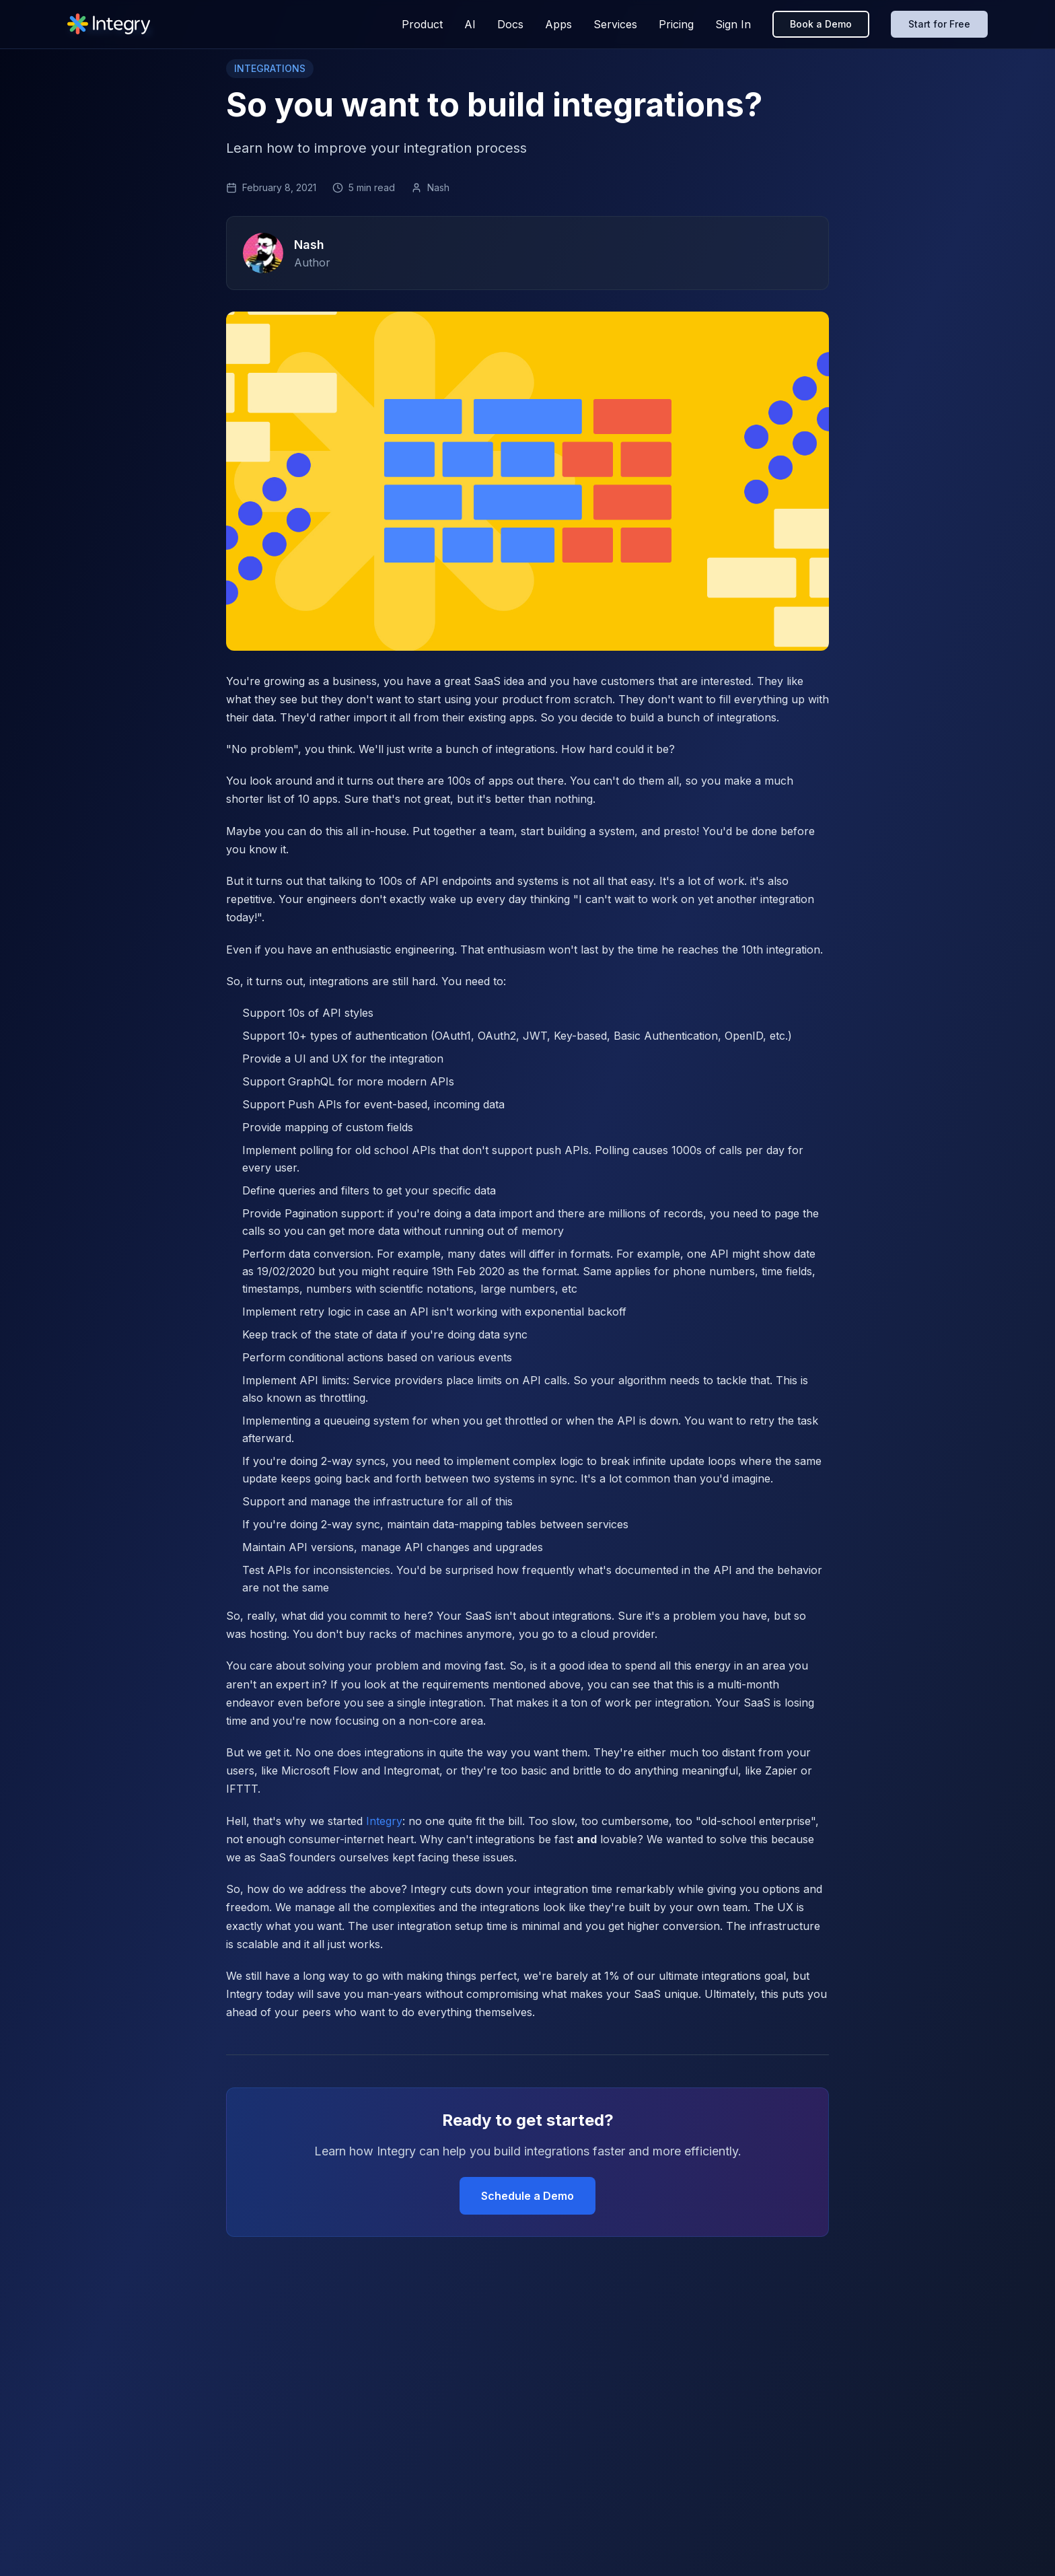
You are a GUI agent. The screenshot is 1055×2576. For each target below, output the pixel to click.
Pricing (676, 24)
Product (422, 24)
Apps (558, 24)
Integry (384, 1821)
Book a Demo (821, 24)
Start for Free (939, 24)
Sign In (733, 24)
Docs (510, 24)
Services (615, 24)
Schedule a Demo (527, 2196)
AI (470, 24)
